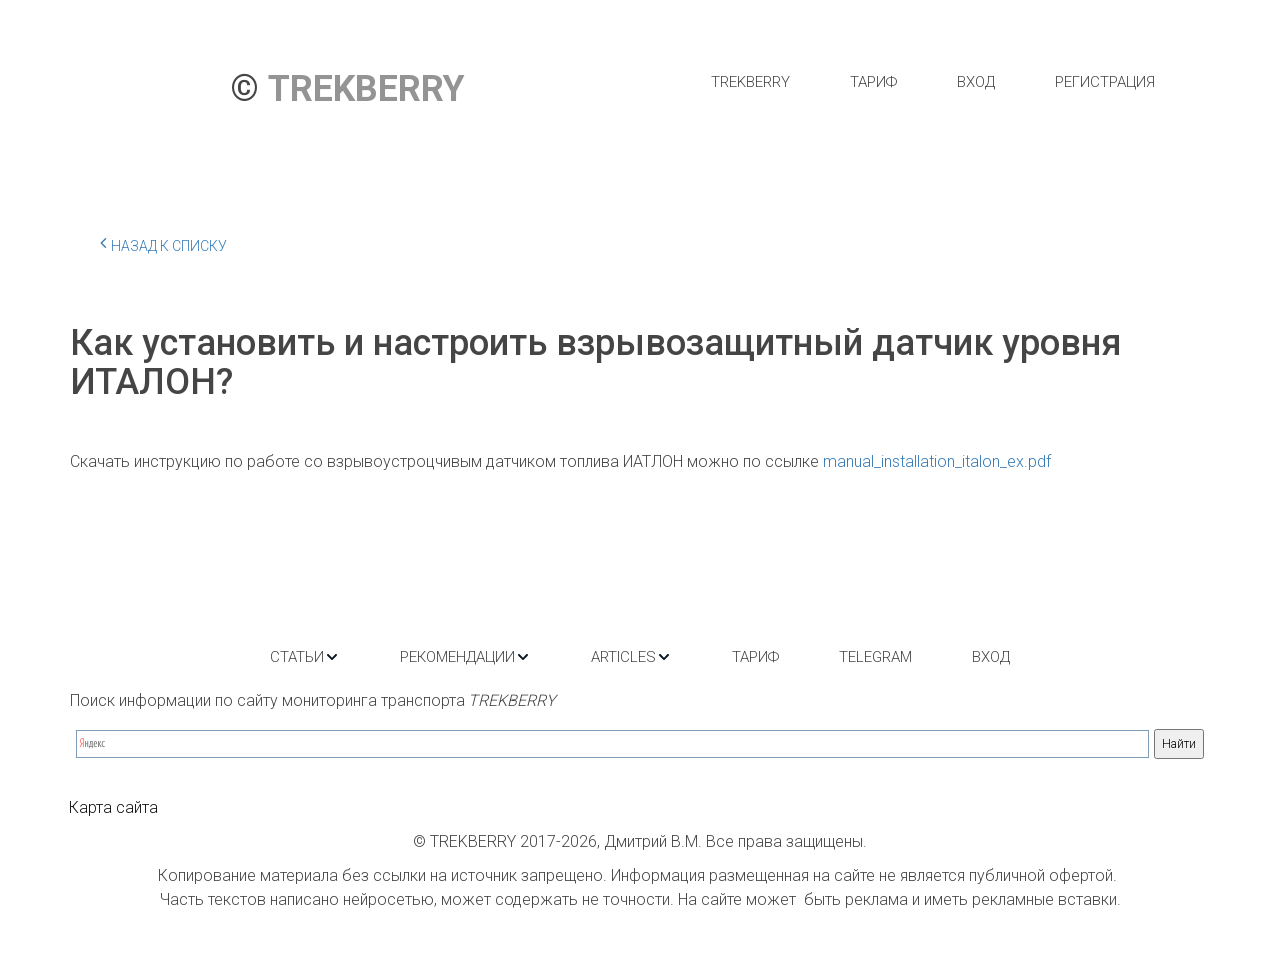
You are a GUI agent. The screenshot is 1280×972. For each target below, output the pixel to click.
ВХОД (976, 82)
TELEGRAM (875, 657)
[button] (305, 657)
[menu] (932, 82)
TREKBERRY (750, 82)
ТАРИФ (873, 82)
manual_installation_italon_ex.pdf (937, 461)
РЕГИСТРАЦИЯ (1105, 82)
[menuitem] (750, 82)
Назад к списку (163, 243)
